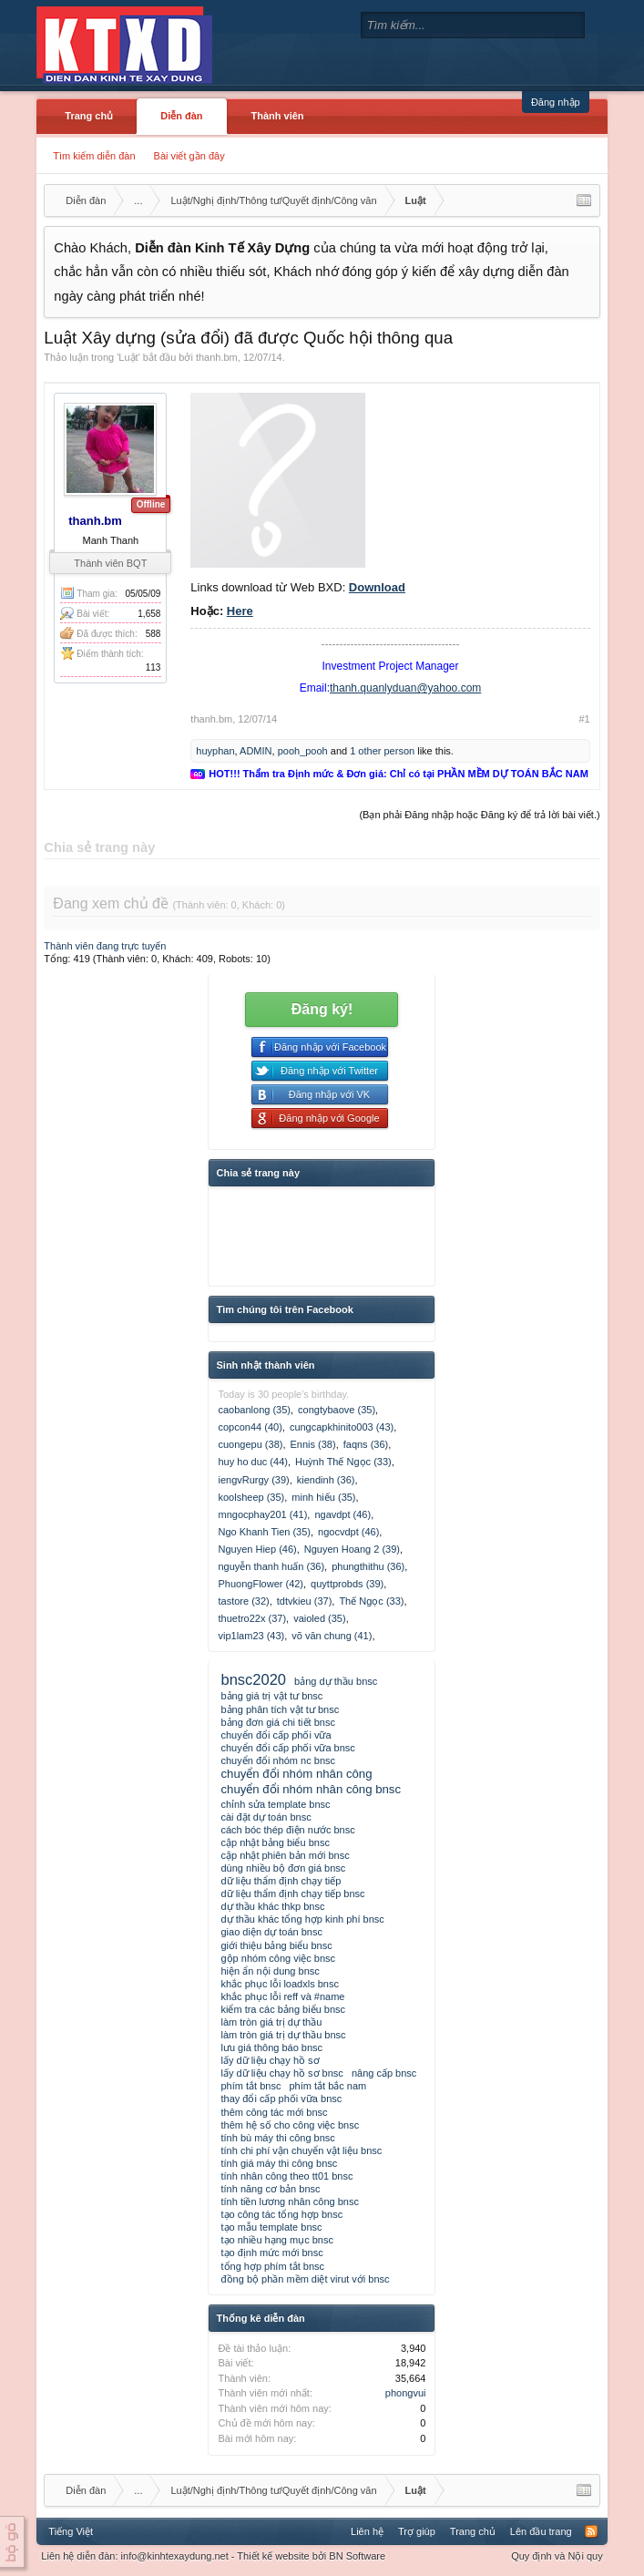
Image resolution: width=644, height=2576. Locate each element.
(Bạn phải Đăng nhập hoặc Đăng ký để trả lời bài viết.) (479, 814)
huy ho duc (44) (252, 1461)
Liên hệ (367, 2531)
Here (240, 611)
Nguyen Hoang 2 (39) (352, 1549)
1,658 (149, 614)
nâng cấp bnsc (384, 2073)
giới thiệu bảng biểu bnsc (276, 1945)
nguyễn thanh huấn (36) (271, 1566)
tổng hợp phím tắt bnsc (272, 2266)
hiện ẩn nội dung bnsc (269, 1970)
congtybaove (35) (336, 1409)
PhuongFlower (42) (260, 1583)
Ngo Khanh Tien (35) (264, 1531)
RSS (591, 2531)
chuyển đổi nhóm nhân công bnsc (310, 1789)
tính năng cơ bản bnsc (270, 2188)
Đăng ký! (322, 1009)
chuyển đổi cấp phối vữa (275, 1734)
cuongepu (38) (250, 1444)
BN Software (357, 2555)
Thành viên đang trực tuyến (105, 945)
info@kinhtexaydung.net (175, 2555)
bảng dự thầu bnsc (335, 1681)
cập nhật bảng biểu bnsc (274, 1842)
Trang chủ (89, 115)
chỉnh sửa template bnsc (275, 1804)
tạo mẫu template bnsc (271, 2227)
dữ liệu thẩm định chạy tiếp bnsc (292, 1893)
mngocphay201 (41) (262, 1514)
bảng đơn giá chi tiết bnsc (277, 1722)
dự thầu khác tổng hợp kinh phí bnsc (301, 1919)
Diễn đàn (181, 115)
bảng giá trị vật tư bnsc (271, 1695)
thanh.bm (217, 357)
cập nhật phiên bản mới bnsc (284, 1855)
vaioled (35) (319, 1618)
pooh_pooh (303, 750)
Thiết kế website (273, 2555)
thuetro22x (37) (252, 1618)
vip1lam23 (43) (251, 1635)
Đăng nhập (555, 102)
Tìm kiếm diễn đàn (94, 155)
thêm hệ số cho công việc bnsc (289, 2124)
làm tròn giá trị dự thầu (271, 2022)
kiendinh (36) (326, 1479)
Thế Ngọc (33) (371, 1601)
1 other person (382, 750)
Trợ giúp (416, 2531)
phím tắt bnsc (250, 2085)
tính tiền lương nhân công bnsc (289, 2201)
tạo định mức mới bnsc (271, 2252)
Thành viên (277, 115)
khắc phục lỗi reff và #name (282, 1996)
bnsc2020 (253, 1679)
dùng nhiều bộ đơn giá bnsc (282, 1868)
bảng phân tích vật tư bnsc (279, 1709)
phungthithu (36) (368, 1566)
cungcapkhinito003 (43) (342, 1426)
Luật (128, 357)
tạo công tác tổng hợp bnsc (281, 2214)
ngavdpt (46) (342, 1514)
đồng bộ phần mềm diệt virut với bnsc (304, 2278)
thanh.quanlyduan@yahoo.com (405, 688)
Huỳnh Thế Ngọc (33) (343, 1461)
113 (153, 667)
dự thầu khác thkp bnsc (272, 1906)
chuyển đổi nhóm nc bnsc (277, 1760)
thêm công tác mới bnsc (273, 2112)
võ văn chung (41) (331, 1635)
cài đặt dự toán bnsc (265, 1816)
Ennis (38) (313, 1444)
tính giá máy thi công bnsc (278, 2163)
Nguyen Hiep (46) (257, 1549)
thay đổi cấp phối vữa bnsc (281, 2098)
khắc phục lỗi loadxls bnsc (279, 1983)
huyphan (215, 750)
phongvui (405, 2392)
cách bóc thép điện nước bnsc (287, 1829)
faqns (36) (366, 1444)
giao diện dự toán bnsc (271, 1931)
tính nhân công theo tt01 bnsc (286, 2176)
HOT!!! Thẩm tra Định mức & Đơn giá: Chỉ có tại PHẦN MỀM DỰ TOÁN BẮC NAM (398, 773)
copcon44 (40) (249, 1426)
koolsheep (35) (251, 1497)
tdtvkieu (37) (304, 1601)
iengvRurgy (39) (253, 1479)
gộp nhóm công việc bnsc (277, 1958)
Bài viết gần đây (189, 155)
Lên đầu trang (541, 2531)
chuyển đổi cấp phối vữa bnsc (287, 1747)
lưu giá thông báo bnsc (271, 2047)
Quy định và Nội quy (557, 2555)
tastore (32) (243, 1601)
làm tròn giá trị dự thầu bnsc (282, 2034)
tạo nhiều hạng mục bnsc (276, 2239)
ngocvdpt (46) (348, 1531)
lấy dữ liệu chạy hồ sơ (269, 2060)
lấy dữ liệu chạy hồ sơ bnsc (281, 2073)
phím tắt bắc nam (327, 2085)
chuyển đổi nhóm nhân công (296, 1774)
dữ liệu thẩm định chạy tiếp (280, 1880)
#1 (583, 718)
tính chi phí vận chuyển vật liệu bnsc (301, 2150)
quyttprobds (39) (347, 1583)
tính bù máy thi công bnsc (277, 2137)
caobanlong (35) (254, 1409)
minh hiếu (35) (323, 1497)
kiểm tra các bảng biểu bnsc (282, 2009)
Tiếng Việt (70, 2531)
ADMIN (255, 750)
